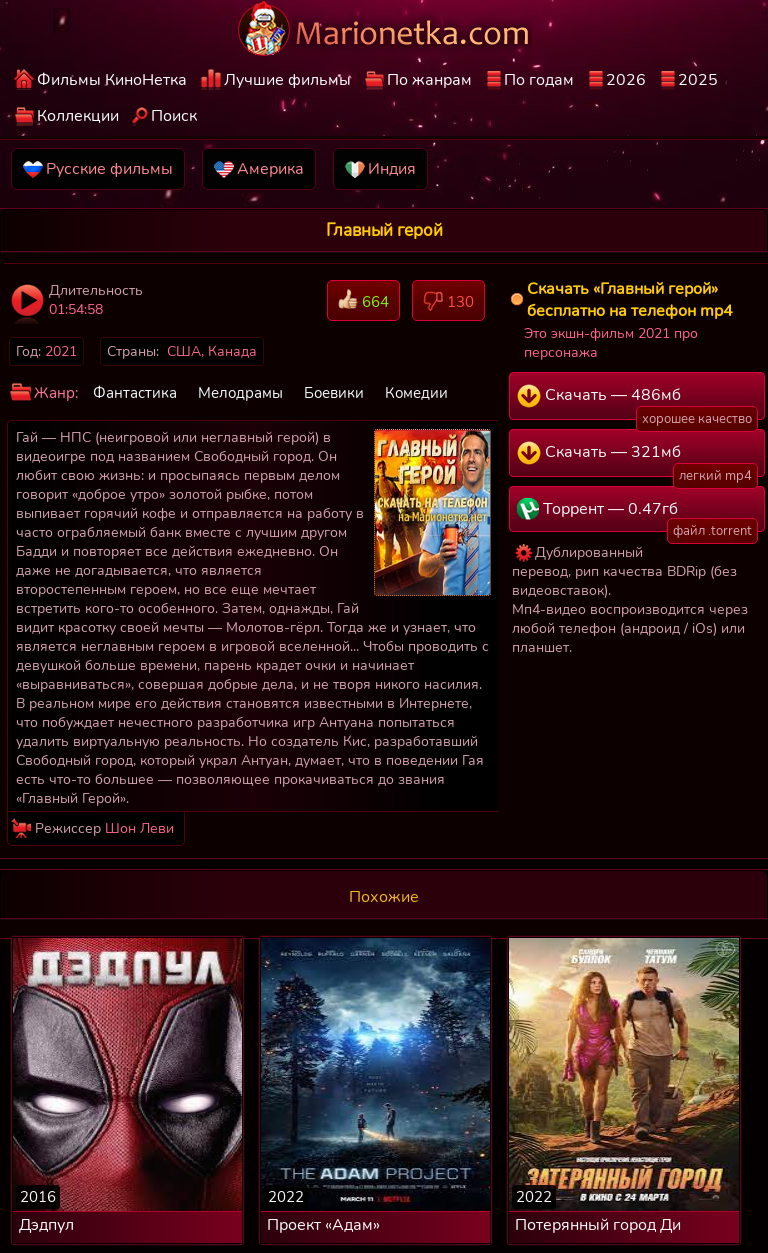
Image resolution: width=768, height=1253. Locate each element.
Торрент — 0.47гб (637, 515)
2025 (698, 80)
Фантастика (135, 393)
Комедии (416, 393)
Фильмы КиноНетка (112, 80)
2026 (626, 80)
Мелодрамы (240, 393)
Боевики (334, 393)
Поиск (174, 116)
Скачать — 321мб (637, 459)
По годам (539, 80)
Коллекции (78, 116)
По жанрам (429, 80)
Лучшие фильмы (287, 80)
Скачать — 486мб (637, 402)
